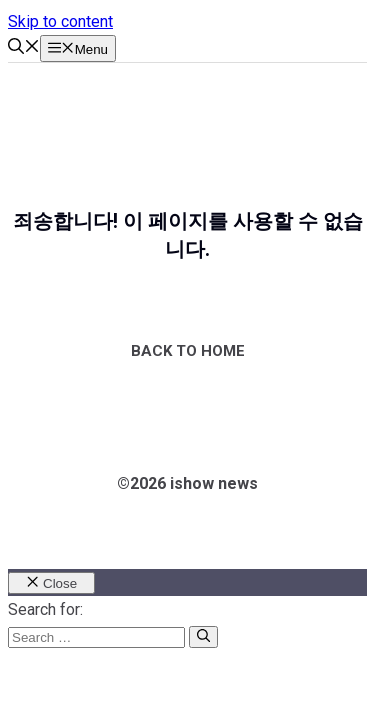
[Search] (203, 637)
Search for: (45, 609)
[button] (24, 48)
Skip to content (60, 21)
